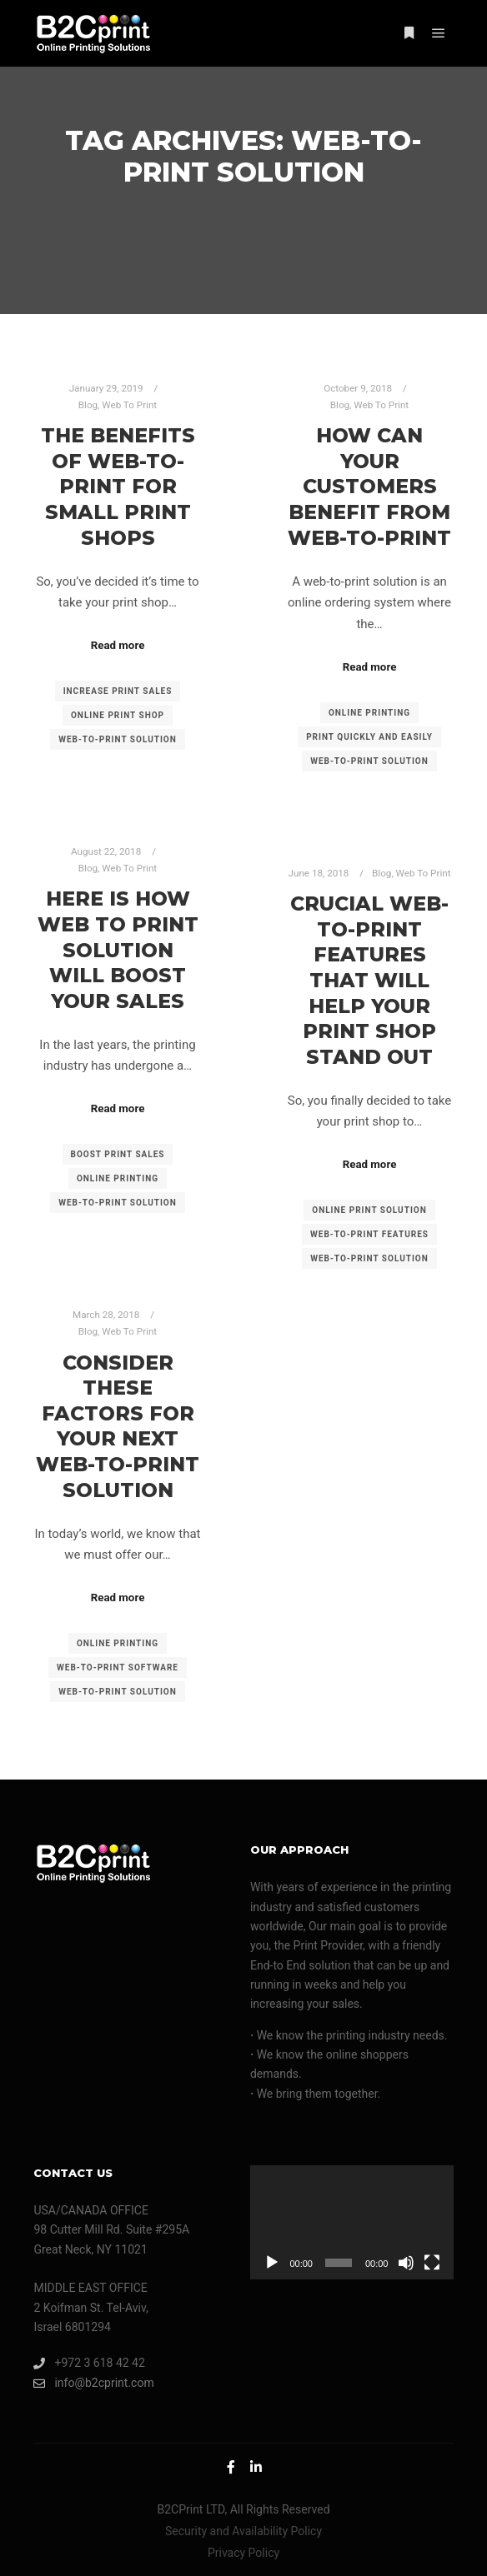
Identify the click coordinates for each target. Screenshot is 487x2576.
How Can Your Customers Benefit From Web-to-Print (369, 486)
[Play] (272, 2262)
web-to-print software (117, 1667)
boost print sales (118, 1154)
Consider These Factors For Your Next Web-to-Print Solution (117, 1426)
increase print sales (118, 691)
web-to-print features (369, 1234)
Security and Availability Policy (243, 2531)
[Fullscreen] (432, 2262)
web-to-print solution (117, 739)
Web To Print (129, 405)
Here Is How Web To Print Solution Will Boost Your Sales (118, 949)
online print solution (369, 1210)
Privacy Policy (243, 2552)
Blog (88, 405)
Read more (118, 645)
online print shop (117, 715)
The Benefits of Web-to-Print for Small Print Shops (118, 486)
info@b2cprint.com (93, 2383)
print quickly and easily (369, 736)
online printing (369, 712)
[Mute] (406, 2262)
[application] (352, 2222)
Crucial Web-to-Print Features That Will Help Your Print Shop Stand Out (369, 980)
